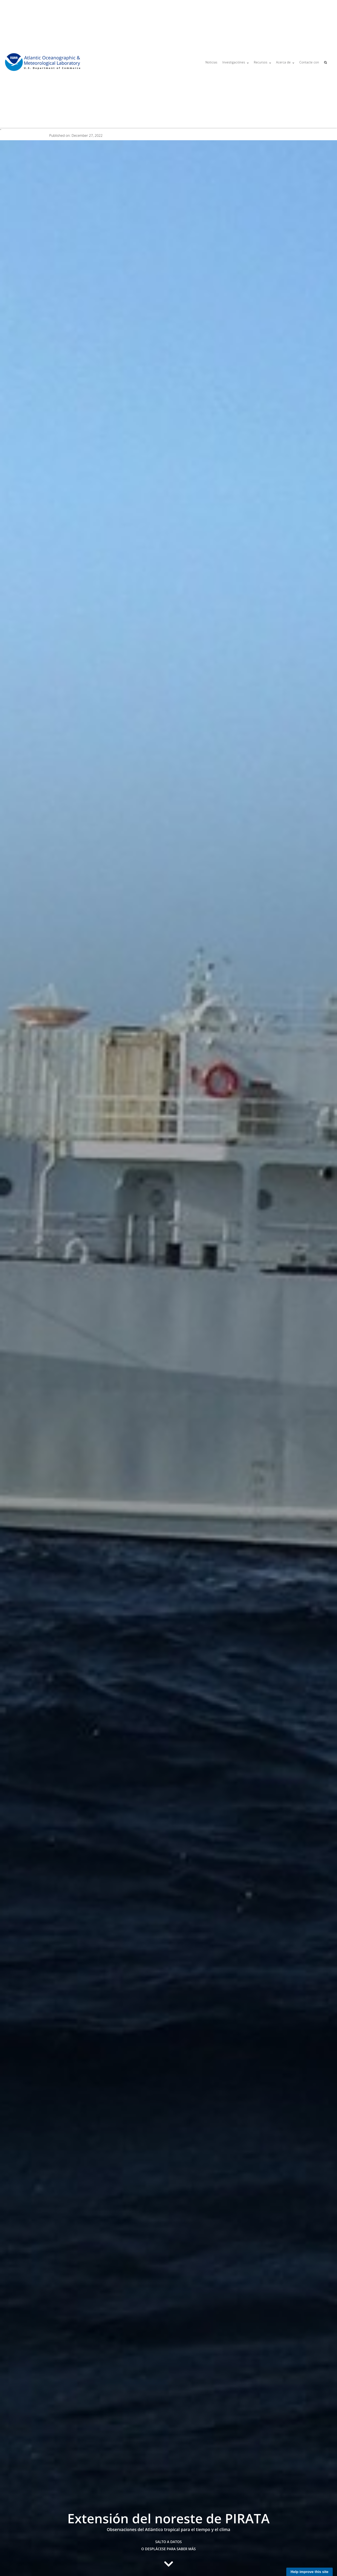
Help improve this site (309, 2572)
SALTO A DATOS (168, 2541)
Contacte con (309, 62)
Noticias (211, 62)
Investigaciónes (233, 62)
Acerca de (283, 62)
